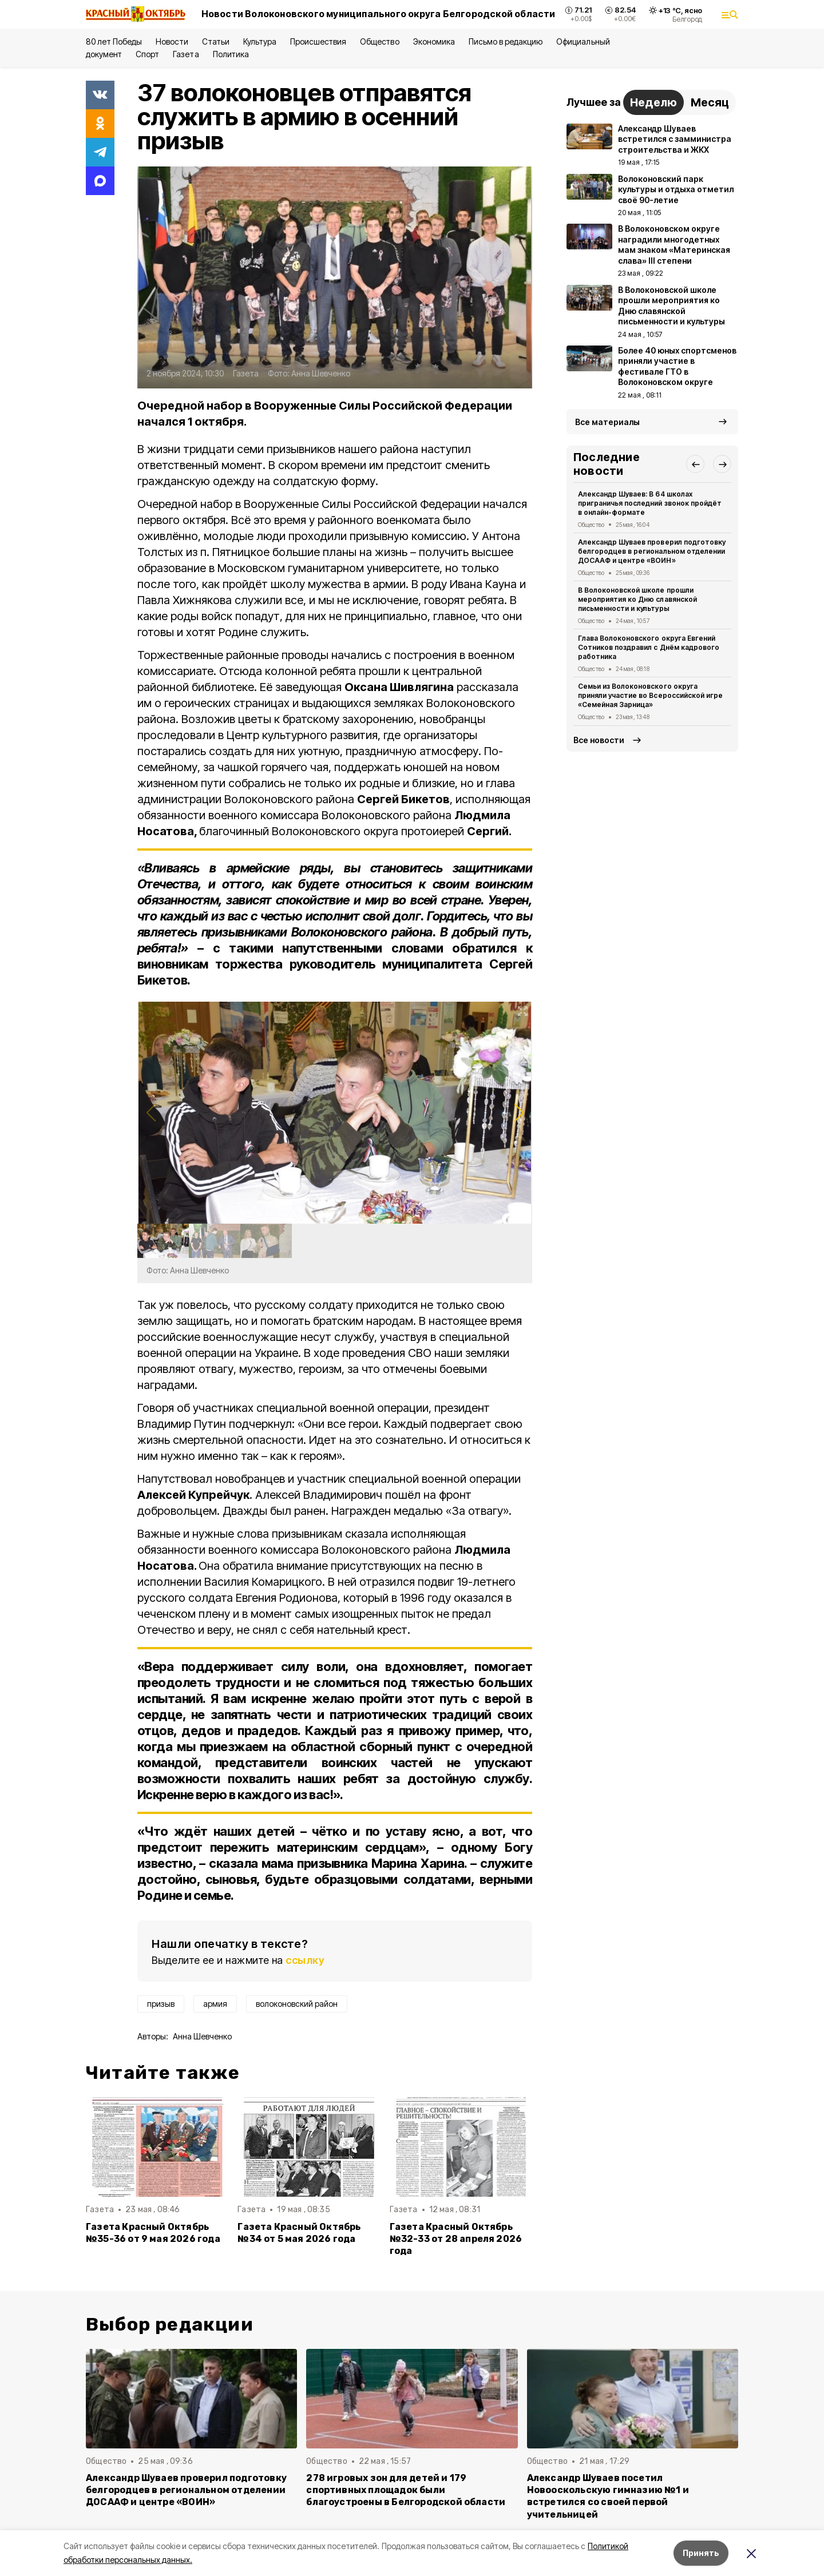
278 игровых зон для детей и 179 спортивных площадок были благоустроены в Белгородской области (405, 2489)
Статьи (215, 41)
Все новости (598, 740)
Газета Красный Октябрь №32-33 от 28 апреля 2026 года (456, 2238)
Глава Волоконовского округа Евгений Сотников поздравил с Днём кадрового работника (648, 647)
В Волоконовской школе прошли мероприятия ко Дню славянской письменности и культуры (637, 599)
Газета (186, 54)
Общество (379, 41)
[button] (518, 1112)
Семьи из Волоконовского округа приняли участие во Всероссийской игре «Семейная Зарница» (650, 695)
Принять (701, 2553)
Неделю (653, 102)
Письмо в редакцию (505, 41)
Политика (231, 54)
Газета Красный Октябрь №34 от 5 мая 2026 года (298, 2232)
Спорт (147, 54)
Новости (172, 41)
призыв (161, 2004)
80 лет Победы (114, 41)
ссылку (305, 1960)
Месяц (710, 102)
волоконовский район (297, 2004)
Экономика (434, 41)
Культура (259, 41)
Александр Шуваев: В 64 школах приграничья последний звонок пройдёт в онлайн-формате (650, 503)
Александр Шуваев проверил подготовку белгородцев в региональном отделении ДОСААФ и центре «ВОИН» (652, 551)
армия (215, 2004)
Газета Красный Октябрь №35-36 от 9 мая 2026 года (153, 2232)
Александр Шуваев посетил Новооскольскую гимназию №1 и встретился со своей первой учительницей (608, 2495)
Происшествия (318, 41)
